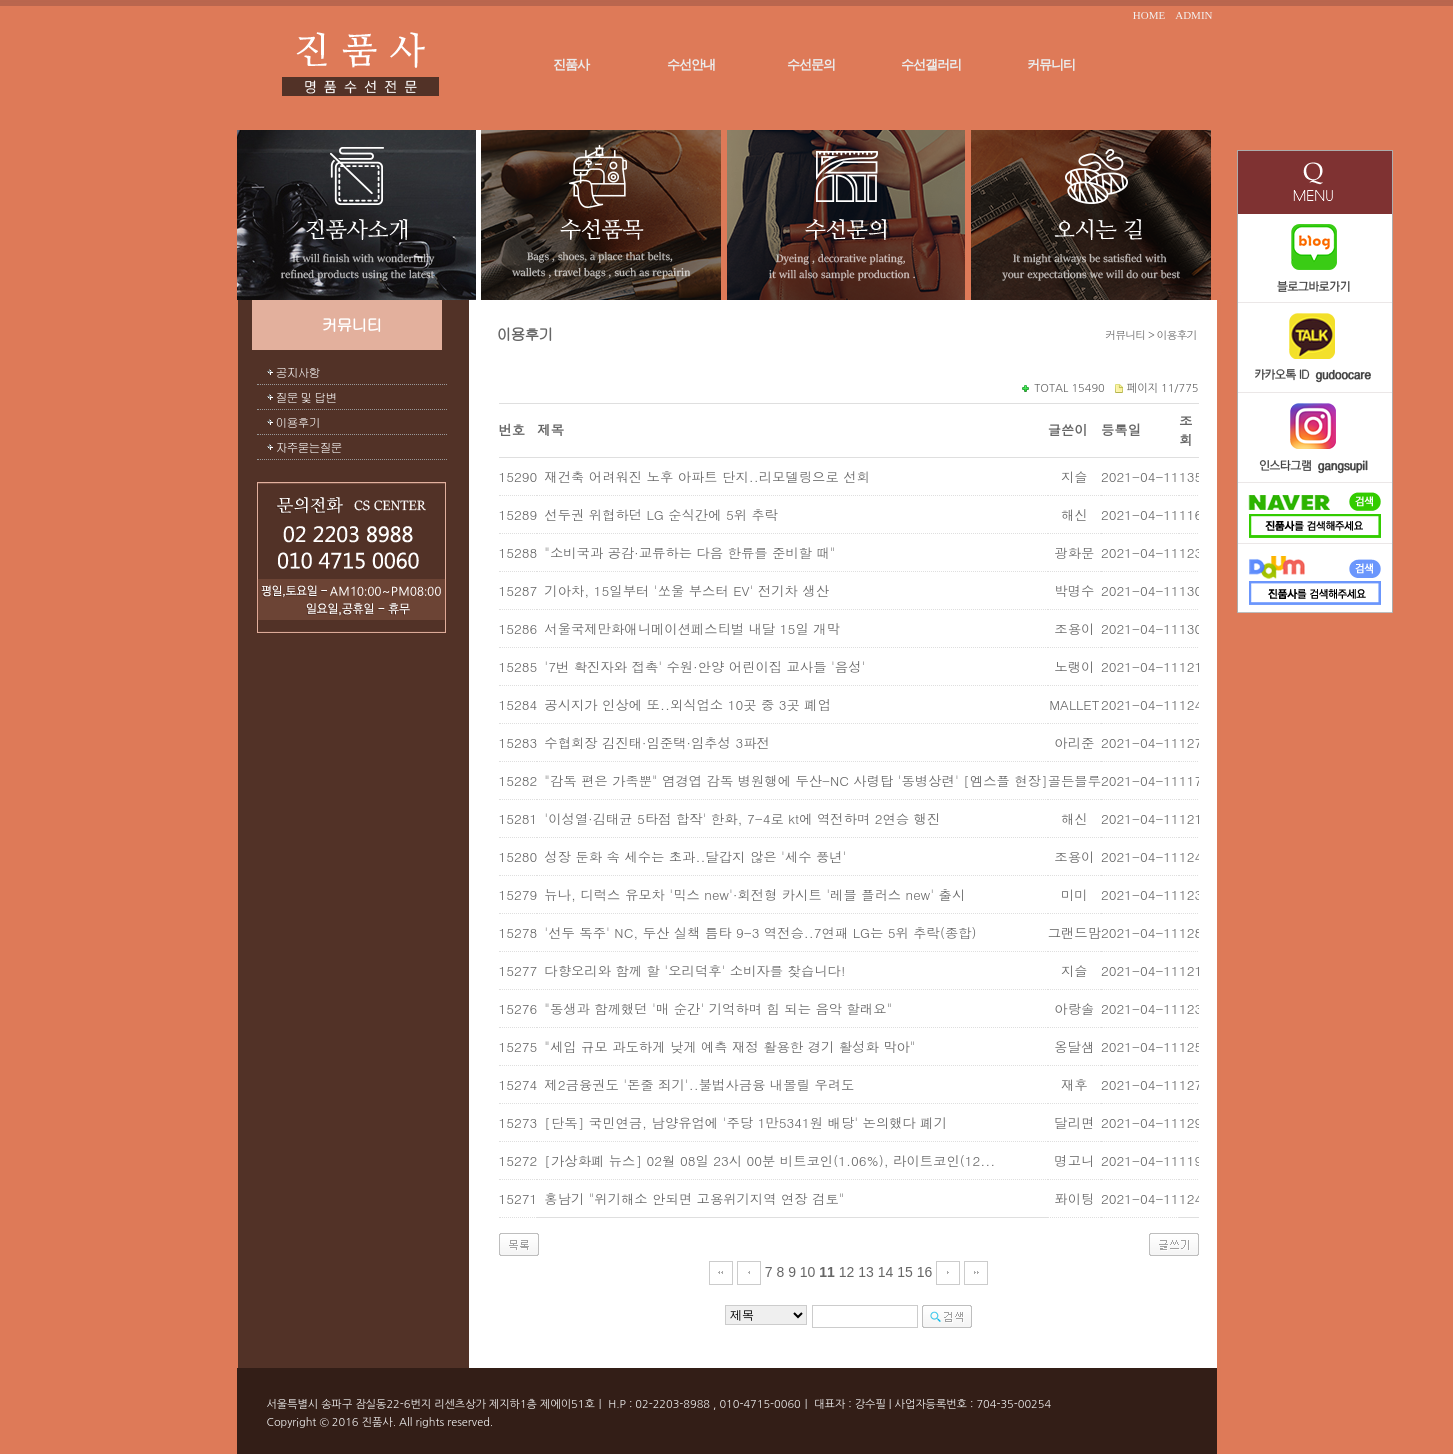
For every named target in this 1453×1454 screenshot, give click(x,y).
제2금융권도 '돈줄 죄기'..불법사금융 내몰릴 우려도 (699, 1084)
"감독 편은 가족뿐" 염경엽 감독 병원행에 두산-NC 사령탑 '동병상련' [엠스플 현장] (795, 780)
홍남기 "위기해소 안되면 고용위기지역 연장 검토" (694, 1198)
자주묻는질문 (309, 446)
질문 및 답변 (306, 396)
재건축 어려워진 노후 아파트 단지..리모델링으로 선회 (706, 476)
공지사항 (298, 371)
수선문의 (811, 64)
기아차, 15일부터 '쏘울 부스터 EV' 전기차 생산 (686, 590)
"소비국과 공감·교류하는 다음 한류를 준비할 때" (689, 552)
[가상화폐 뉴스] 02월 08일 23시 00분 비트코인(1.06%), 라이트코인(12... (769, 1160)
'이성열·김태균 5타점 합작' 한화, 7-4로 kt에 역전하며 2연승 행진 (742, 818)
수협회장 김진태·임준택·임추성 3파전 (656, 742)
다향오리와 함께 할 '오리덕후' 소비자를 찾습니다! (694, 970)
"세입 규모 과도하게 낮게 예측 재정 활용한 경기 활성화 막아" (729, 1046)
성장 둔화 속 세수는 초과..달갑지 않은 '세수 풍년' (695, 856)
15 (905, 1272)
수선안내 (691, 64)
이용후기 (298, 421)
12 (847, 1272)
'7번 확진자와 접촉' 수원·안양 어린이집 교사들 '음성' (704, 666)
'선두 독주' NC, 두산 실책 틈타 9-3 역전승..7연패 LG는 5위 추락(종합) (760, 932)
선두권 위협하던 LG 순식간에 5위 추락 (661, 514)
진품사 (571, 64)
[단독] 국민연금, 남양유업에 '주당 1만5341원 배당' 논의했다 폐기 (745, 1122)
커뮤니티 (1051, 64)
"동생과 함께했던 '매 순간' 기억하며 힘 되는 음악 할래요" (718, 1008)
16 (925, 1272)
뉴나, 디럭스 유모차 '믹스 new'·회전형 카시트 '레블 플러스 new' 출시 (754, 894)
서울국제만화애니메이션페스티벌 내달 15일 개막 (691, 628)
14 (886, 1272)
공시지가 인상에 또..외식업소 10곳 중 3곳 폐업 (687, 704)
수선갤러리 (931, 64)
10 (808, 1272)
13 (866, 1272)
